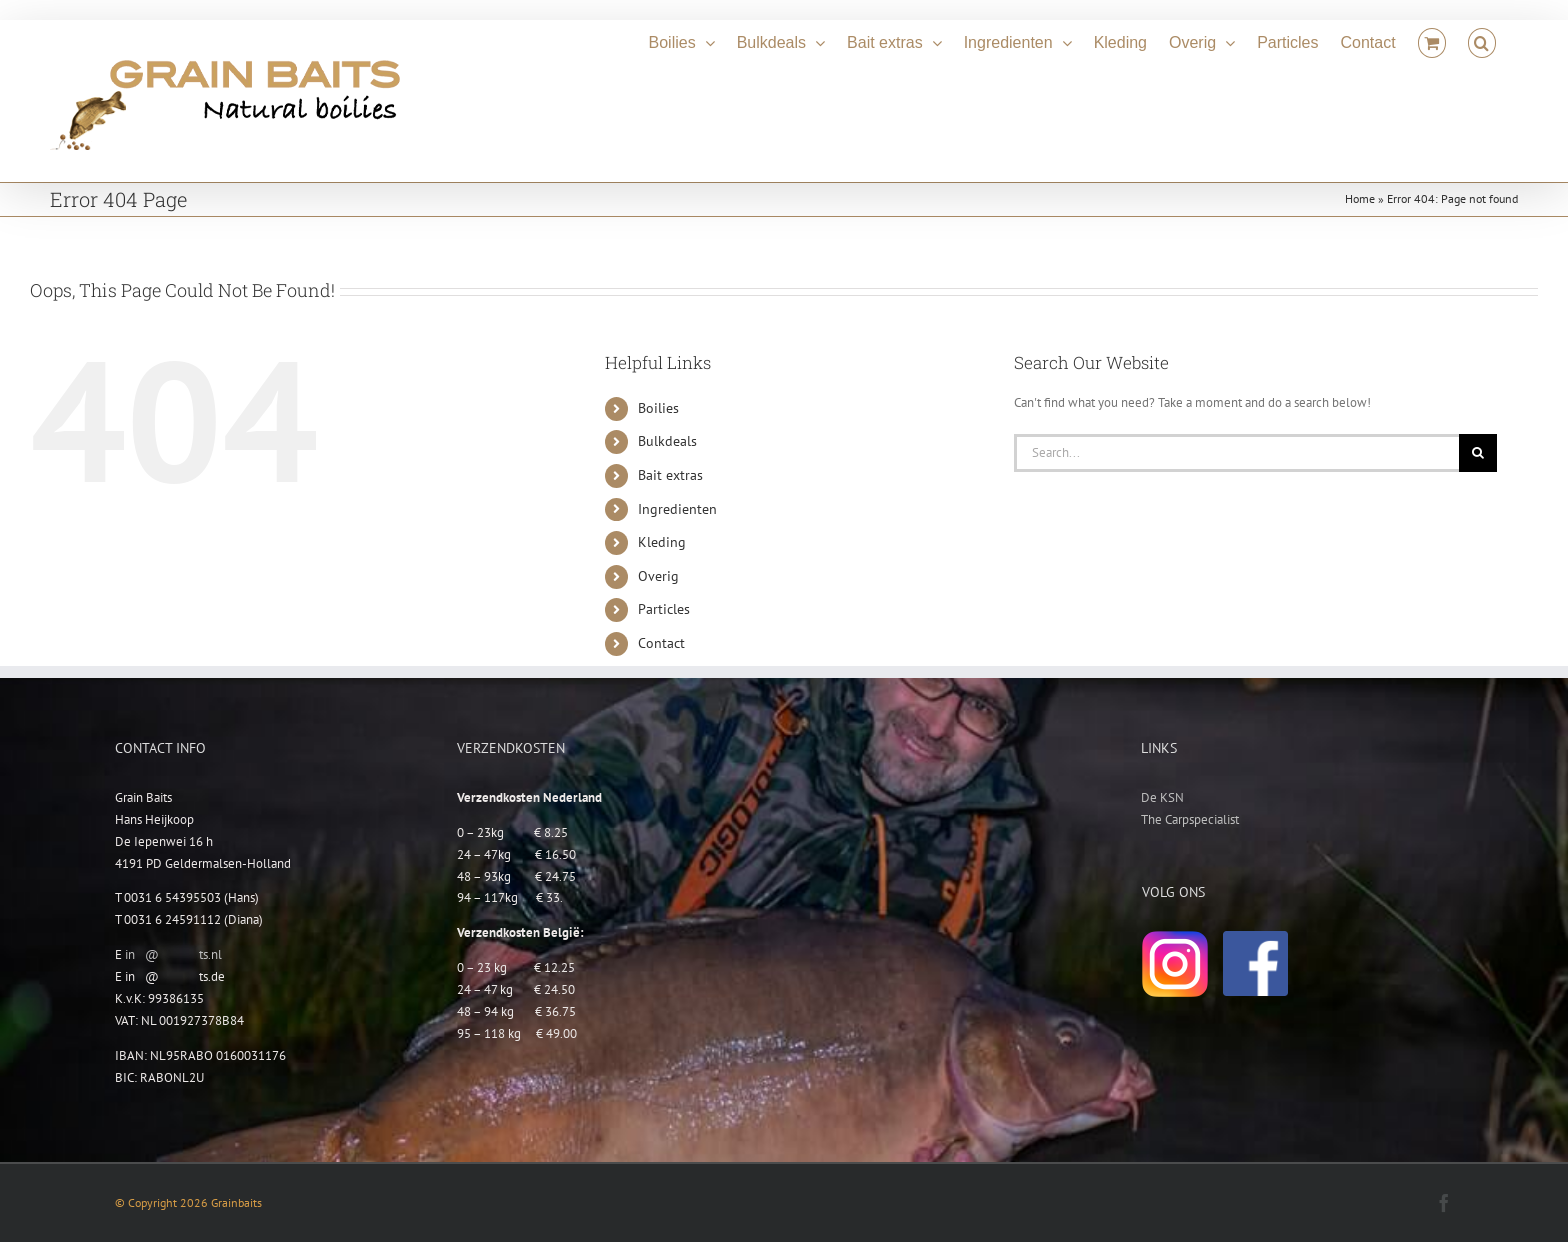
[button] (1482, 40)
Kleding (662, 542)
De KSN (1162, 797)
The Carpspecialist (1190, 819)
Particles (664, 609)
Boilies (658, 408)
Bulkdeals (667, 441)
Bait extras (670, 475)
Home (1360, 198)
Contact (661, 643)
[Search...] (1236, 453)
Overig (658, 576)
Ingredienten (677, 509)
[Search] (1478, 453)
